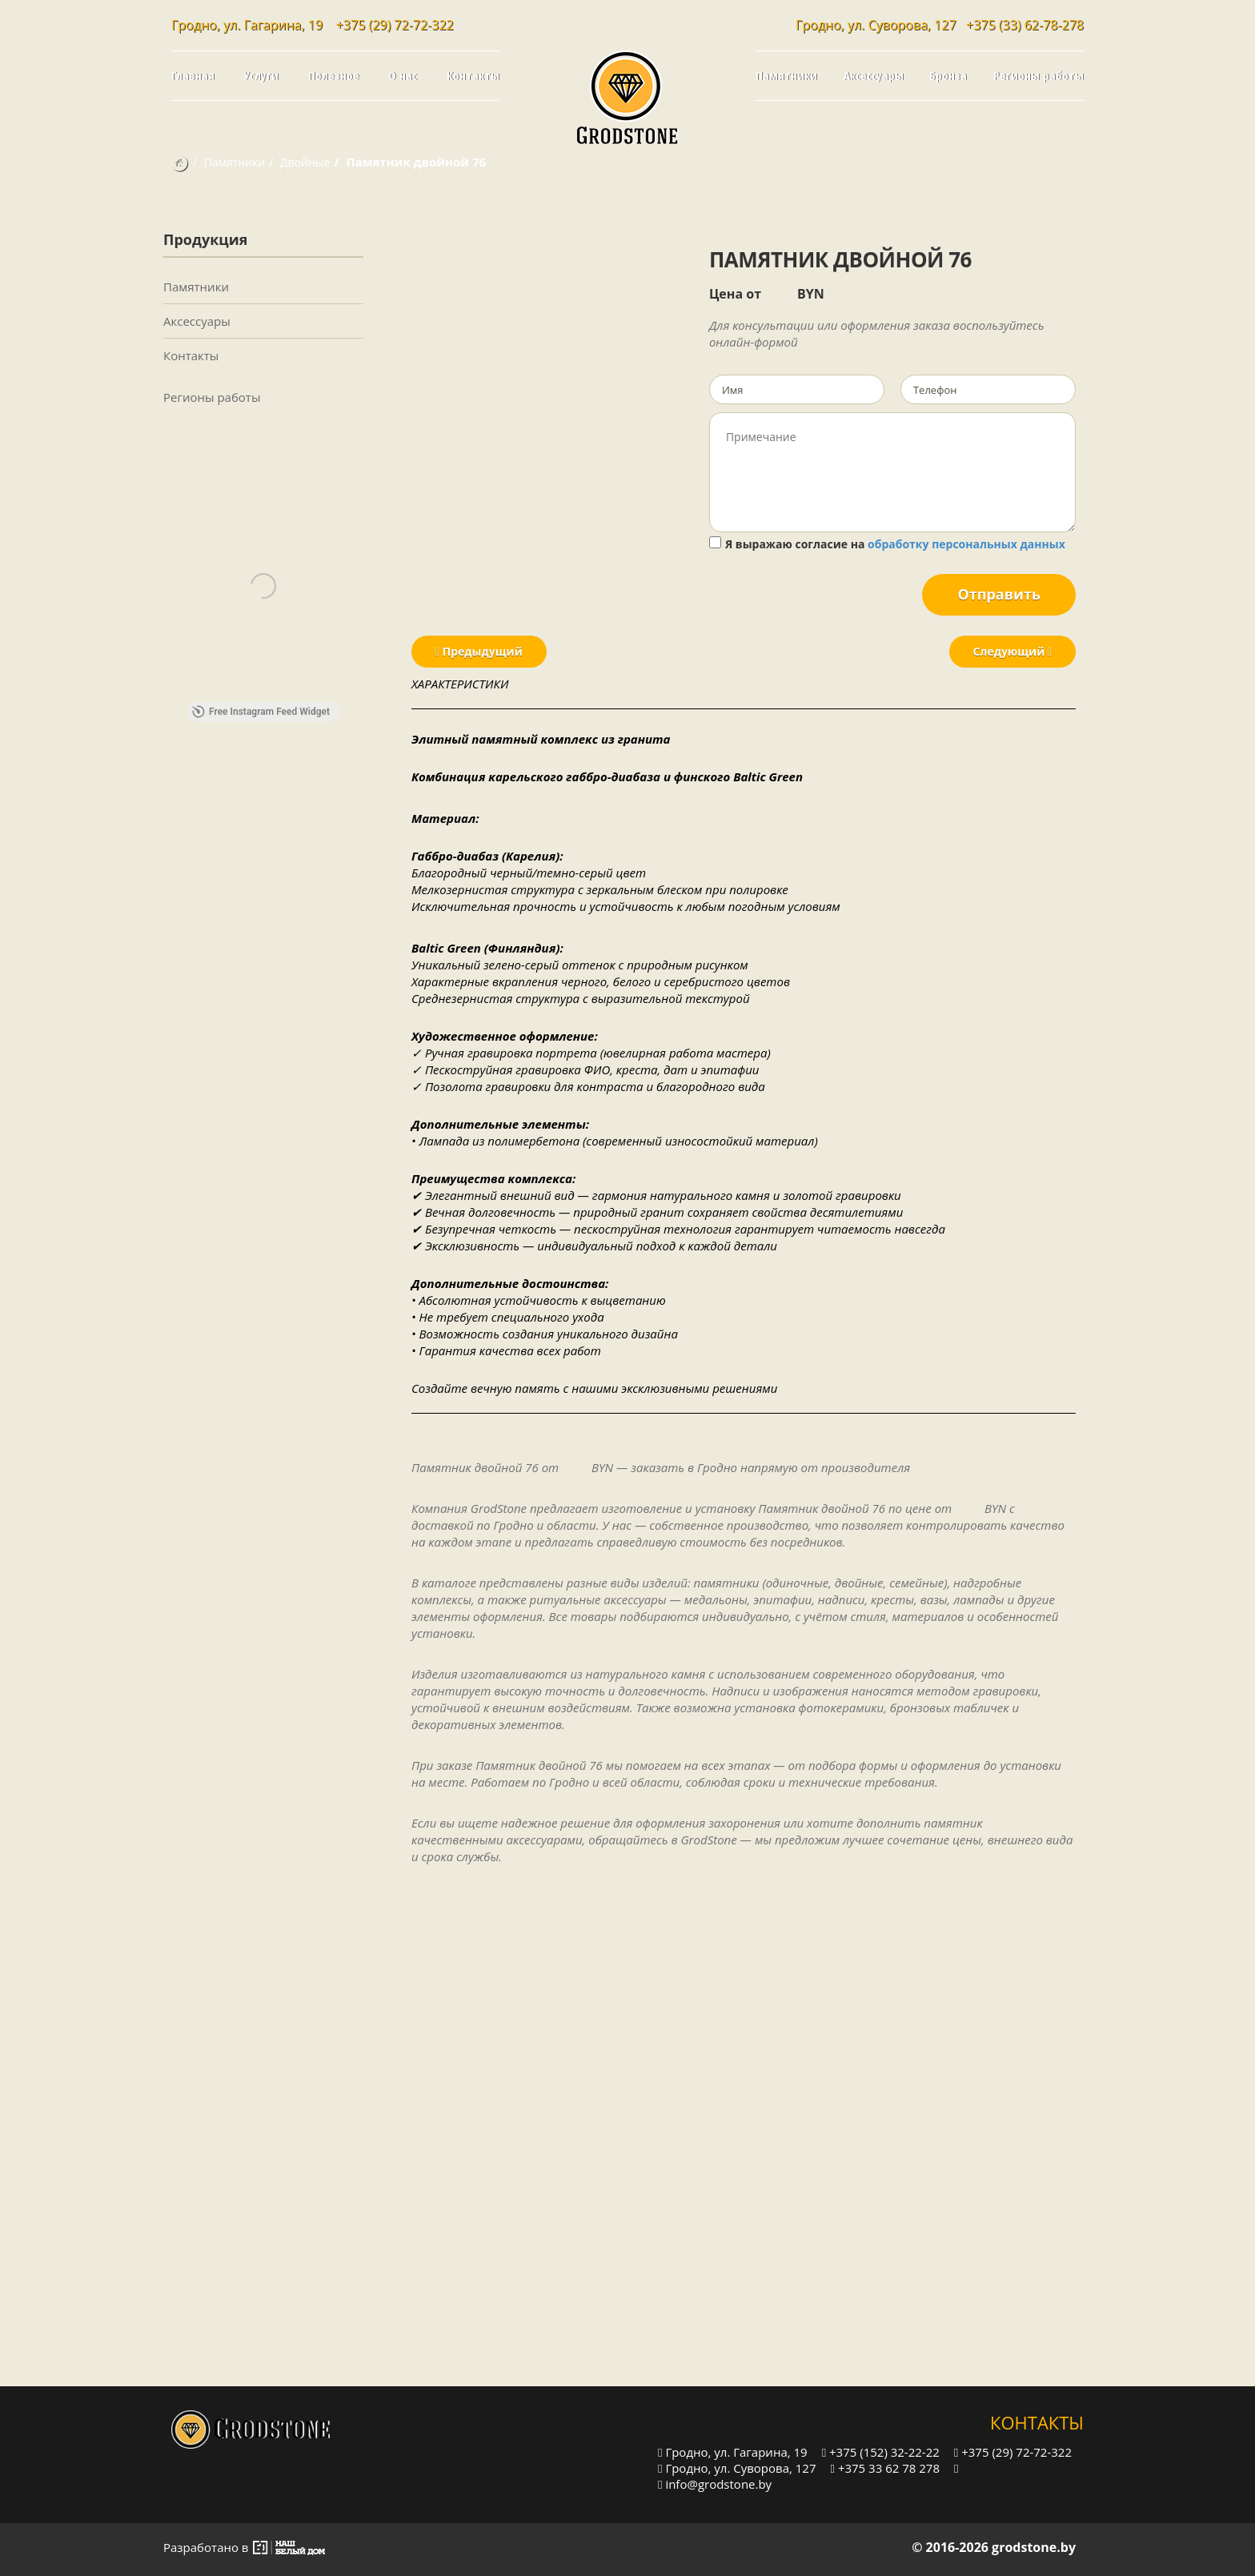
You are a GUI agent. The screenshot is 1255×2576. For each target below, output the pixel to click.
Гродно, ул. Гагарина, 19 (733, 2451)
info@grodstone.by (715, 2483)
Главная (193, 75)
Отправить (998, 594)
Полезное (333, 75)
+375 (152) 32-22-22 (881, 2451)
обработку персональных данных (966, 544)
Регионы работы (1038, 75)
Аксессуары (874, 75)
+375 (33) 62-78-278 (1025, 25)
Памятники (786, 75)
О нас (402, 75)
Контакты (473, 75)
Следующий (1012, 651)
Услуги (261, 75)
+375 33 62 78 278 (885, 2467)
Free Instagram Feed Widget (261, 711)
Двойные (305, 162)
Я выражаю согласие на (887, 544)
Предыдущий (479, 651)
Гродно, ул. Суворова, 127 (737, 2467)
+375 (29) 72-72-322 (395, 25)
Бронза (948, 75)
